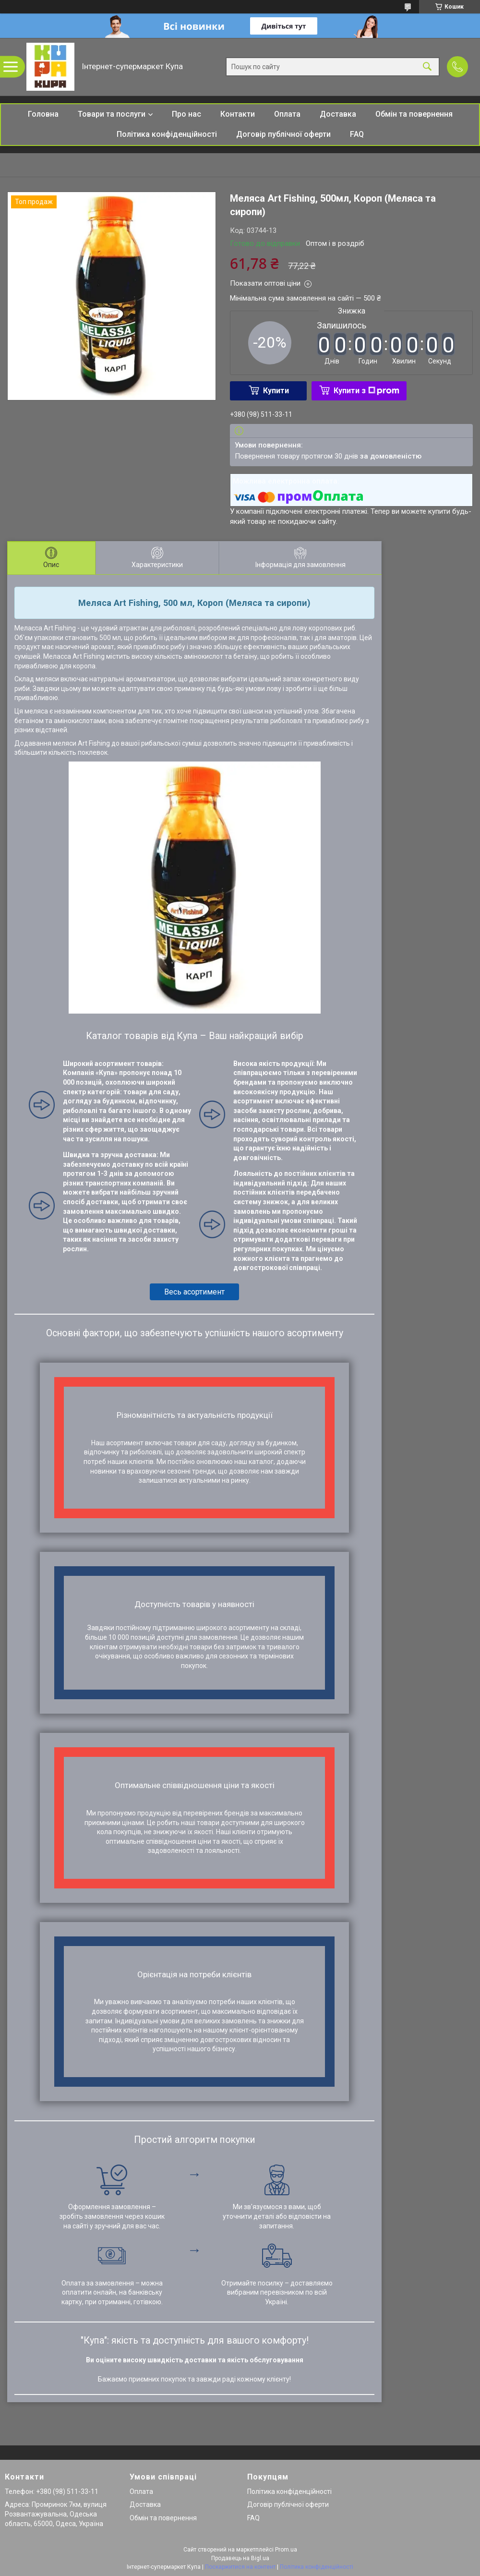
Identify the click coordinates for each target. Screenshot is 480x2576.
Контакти (237, 114)
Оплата (287, 114)
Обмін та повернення (414, 114)
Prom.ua (286, 2549)
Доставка (338, 114)
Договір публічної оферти (283, 134)
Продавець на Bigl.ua (240, 2558)
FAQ (357, 134)
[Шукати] (427, 67)
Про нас (186, 114)
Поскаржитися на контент (240, 2567)
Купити (276, 390)
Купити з (366, 390)
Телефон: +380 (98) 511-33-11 (51, 2491)
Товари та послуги (111, 114)
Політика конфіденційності (167, 134)
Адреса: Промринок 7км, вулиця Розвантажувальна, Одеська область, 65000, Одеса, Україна (56, 2514)
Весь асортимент (194, 1291)
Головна (43, 114)
